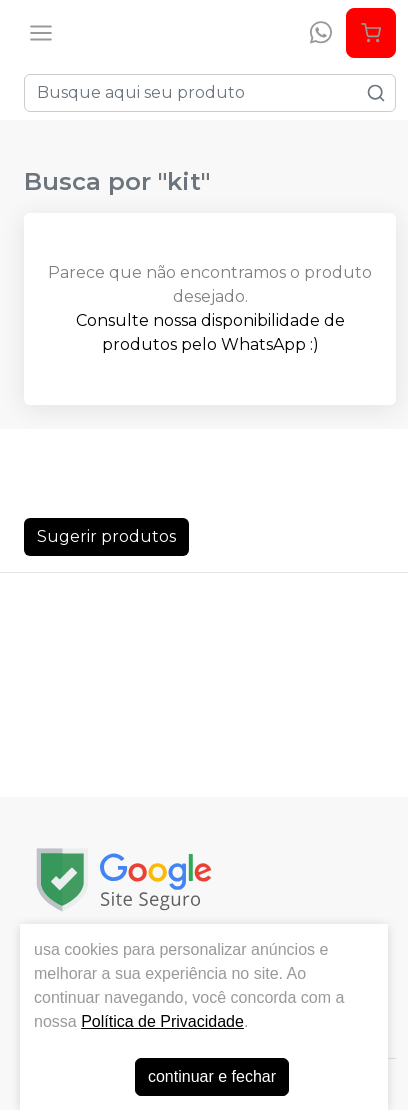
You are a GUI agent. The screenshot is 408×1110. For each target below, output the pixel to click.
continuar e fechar (212, 1076)
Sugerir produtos (106, 536)
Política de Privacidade (162, 1021)
